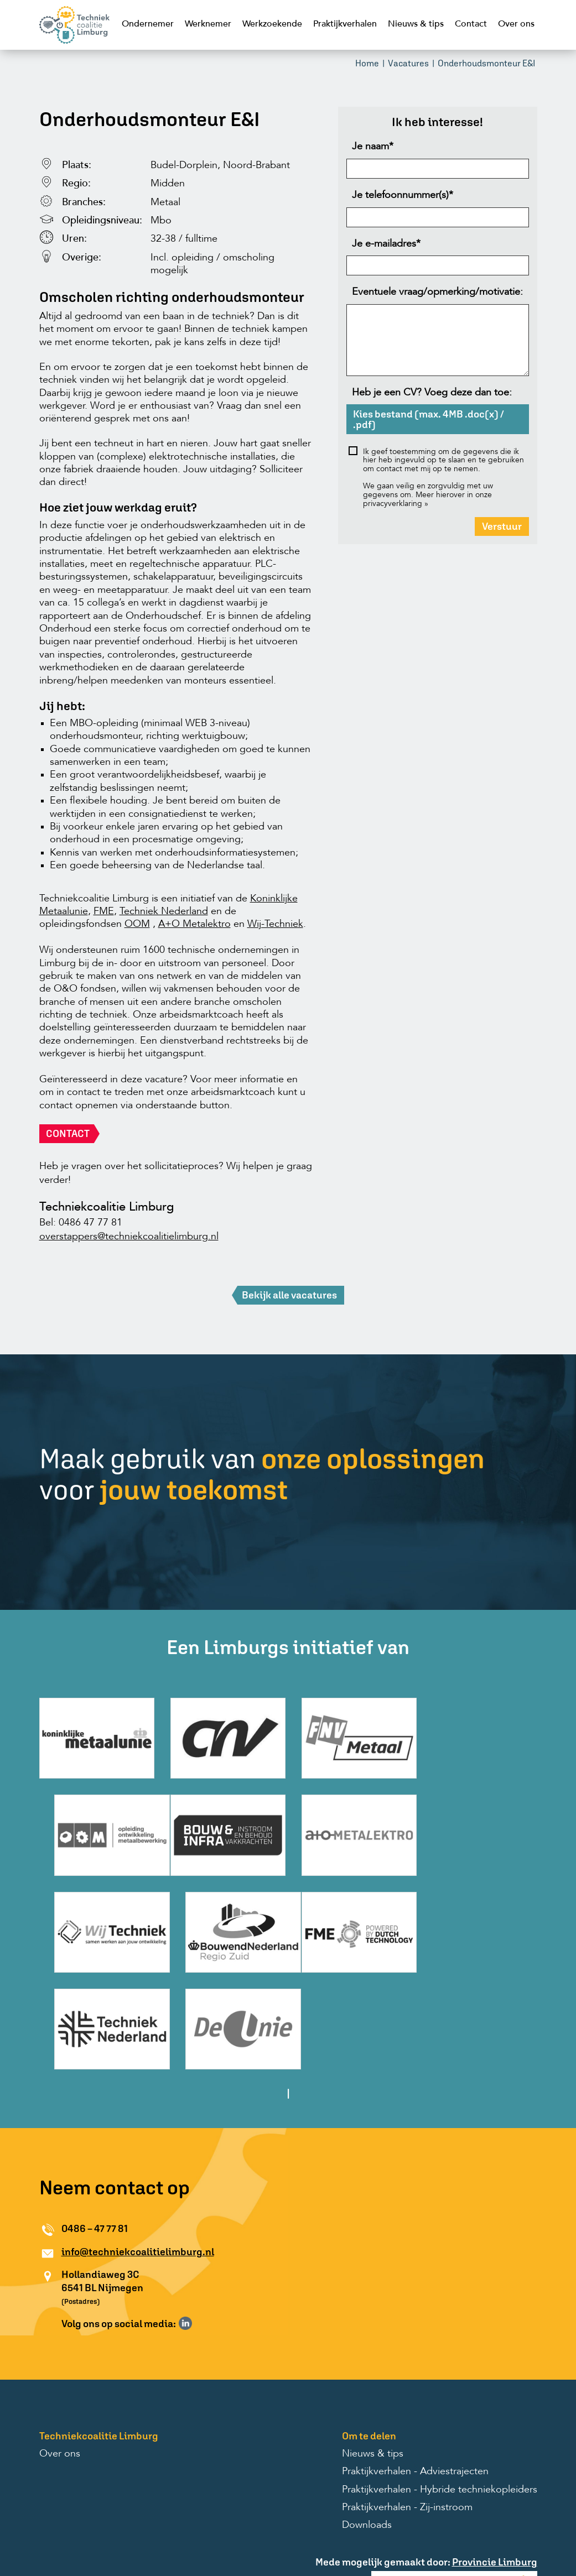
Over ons (516, 24)
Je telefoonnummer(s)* (402, 196)
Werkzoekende (272, 24)
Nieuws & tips (416, 24)
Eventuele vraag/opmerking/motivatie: (437, 293)
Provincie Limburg (494, 2460)
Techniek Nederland (164, 912)
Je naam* (372, 148)
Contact (471, 24)
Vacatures (408, 64)
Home (367, 64)
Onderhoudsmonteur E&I (487, 64)
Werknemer (208, 24)
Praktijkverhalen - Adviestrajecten (415, 2370)
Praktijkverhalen (345, 24)
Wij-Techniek (275, 925)
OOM (137, 925)
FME (104, 912)
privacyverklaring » (395, 505)
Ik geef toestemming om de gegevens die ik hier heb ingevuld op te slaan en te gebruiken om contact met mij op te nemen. (443, 462)
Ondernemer (148, 24)
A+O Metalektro (194, 925)
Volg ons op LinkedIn (185, 2222)
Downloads (367, 2424)
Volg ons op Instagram (201, 2222)
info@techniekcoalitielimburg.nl (137, 2150)
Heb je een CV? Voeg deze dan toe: (432, 394)
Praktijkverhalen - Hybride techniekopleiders (439, 2388)
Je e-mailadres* (386, 245)
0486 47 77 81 (90, 1224)
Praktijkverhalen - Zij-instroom (407, 2406)
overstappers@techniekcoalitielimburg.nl (129, 1238)
